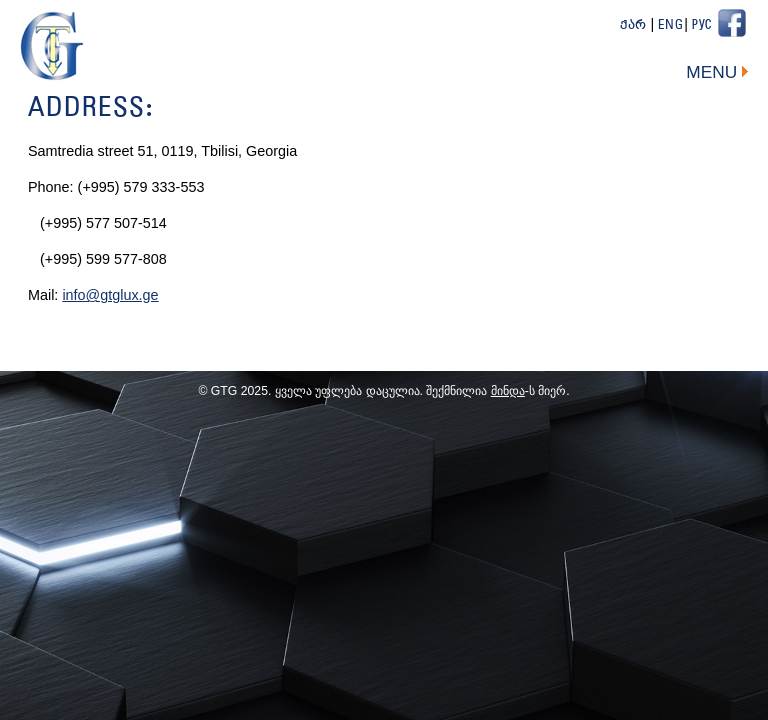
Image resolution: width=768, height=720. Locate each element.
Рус (702, 25)
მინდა (508, 391)
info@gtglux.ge (110, 295)
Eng (671, 25)
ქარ (633, 25)
